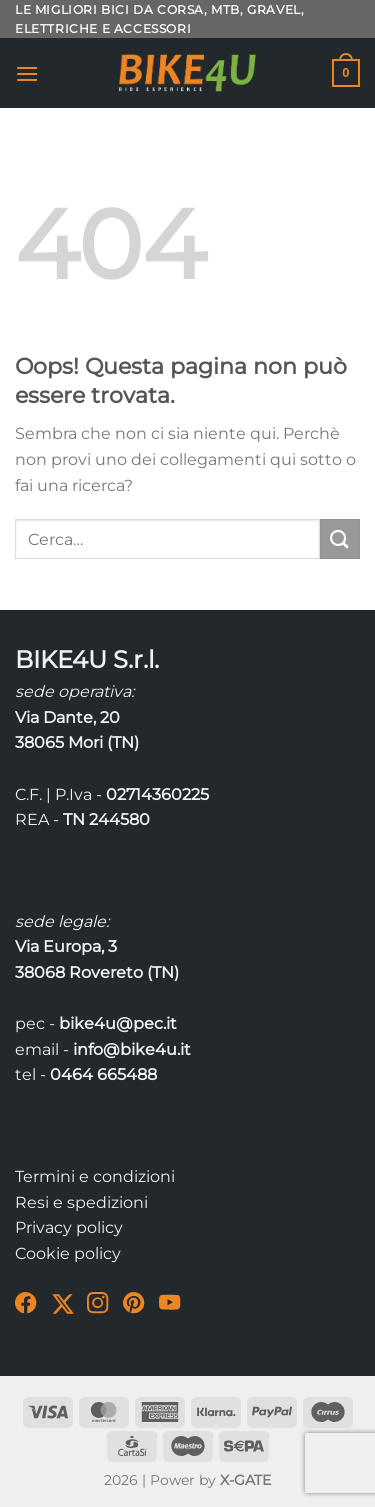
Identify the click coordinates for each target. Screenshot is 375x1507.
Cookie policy (68, 1253)
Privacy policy (69, 1227)
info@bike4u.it (132, 1049)
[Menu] (27, 73)
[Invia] (340, 538)
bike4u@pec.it (118, 1023)
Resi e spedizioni (81, 1202)
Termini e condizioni (95, 1176)
